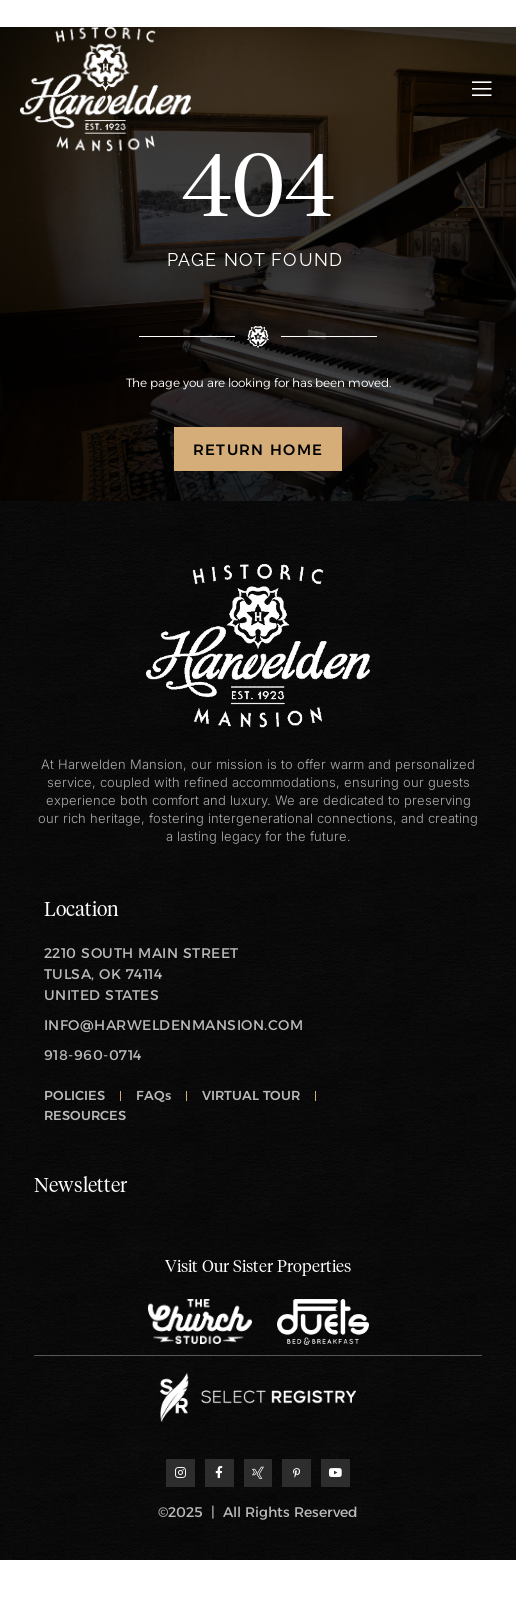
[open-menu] (482, 89)
